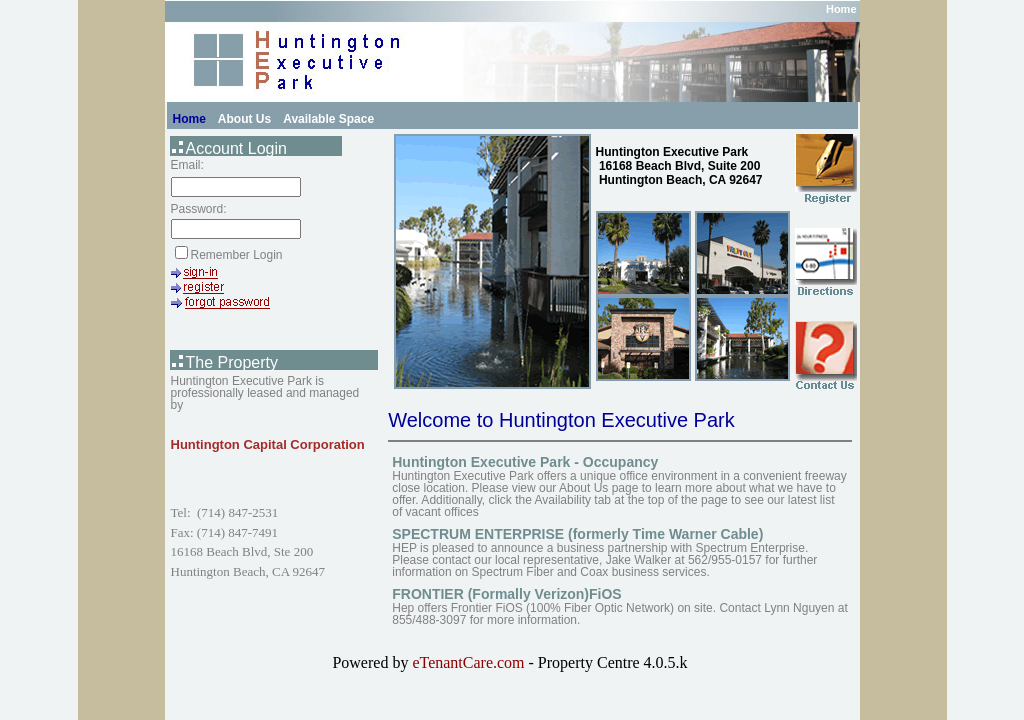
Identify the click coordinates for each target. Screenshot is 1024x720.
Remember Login (237, 255)
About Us (244, 119)
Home (841, 9)
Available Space (328, 119)
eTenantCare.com (470, 662)
